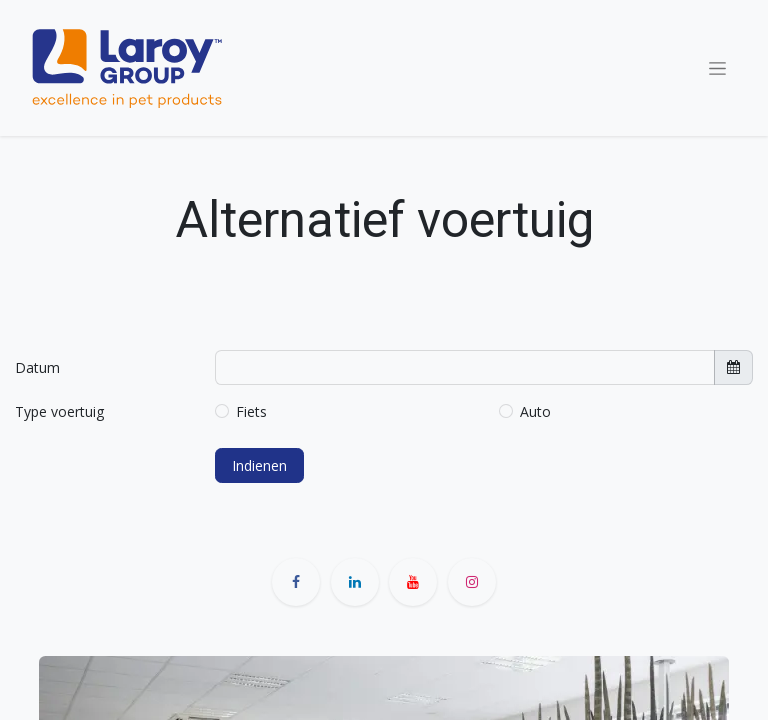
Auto (535, 411)
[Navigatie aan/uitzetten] (717, 68)
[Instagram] (472, 582)
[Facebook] (296, 582)
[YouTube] (413, 582)
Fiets (251, 411)
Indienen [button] (259, 465)
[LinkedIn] (355, 582)
